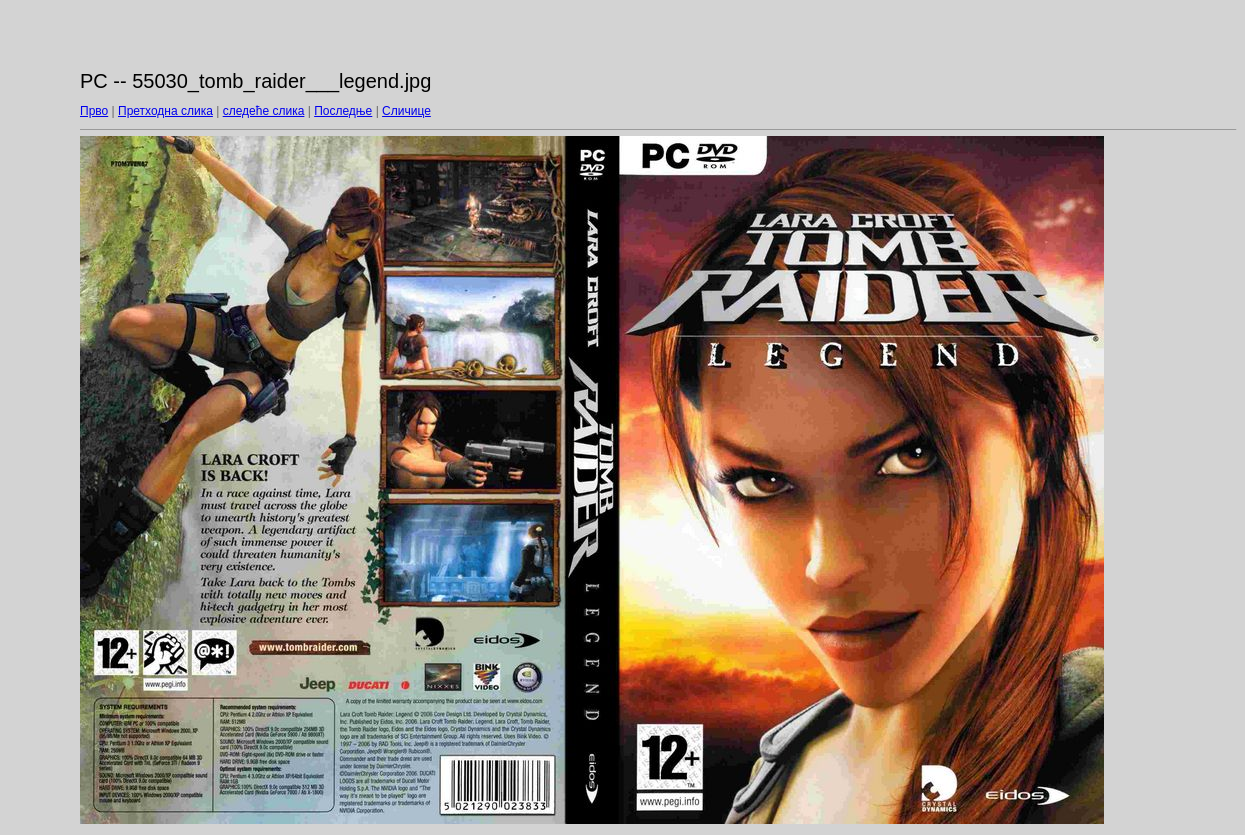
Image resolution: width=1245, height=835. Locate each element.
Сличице (406, 111)
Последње (343, 111)
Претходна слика (165, 111)
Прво (94, 111)
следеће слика (264, 111)
